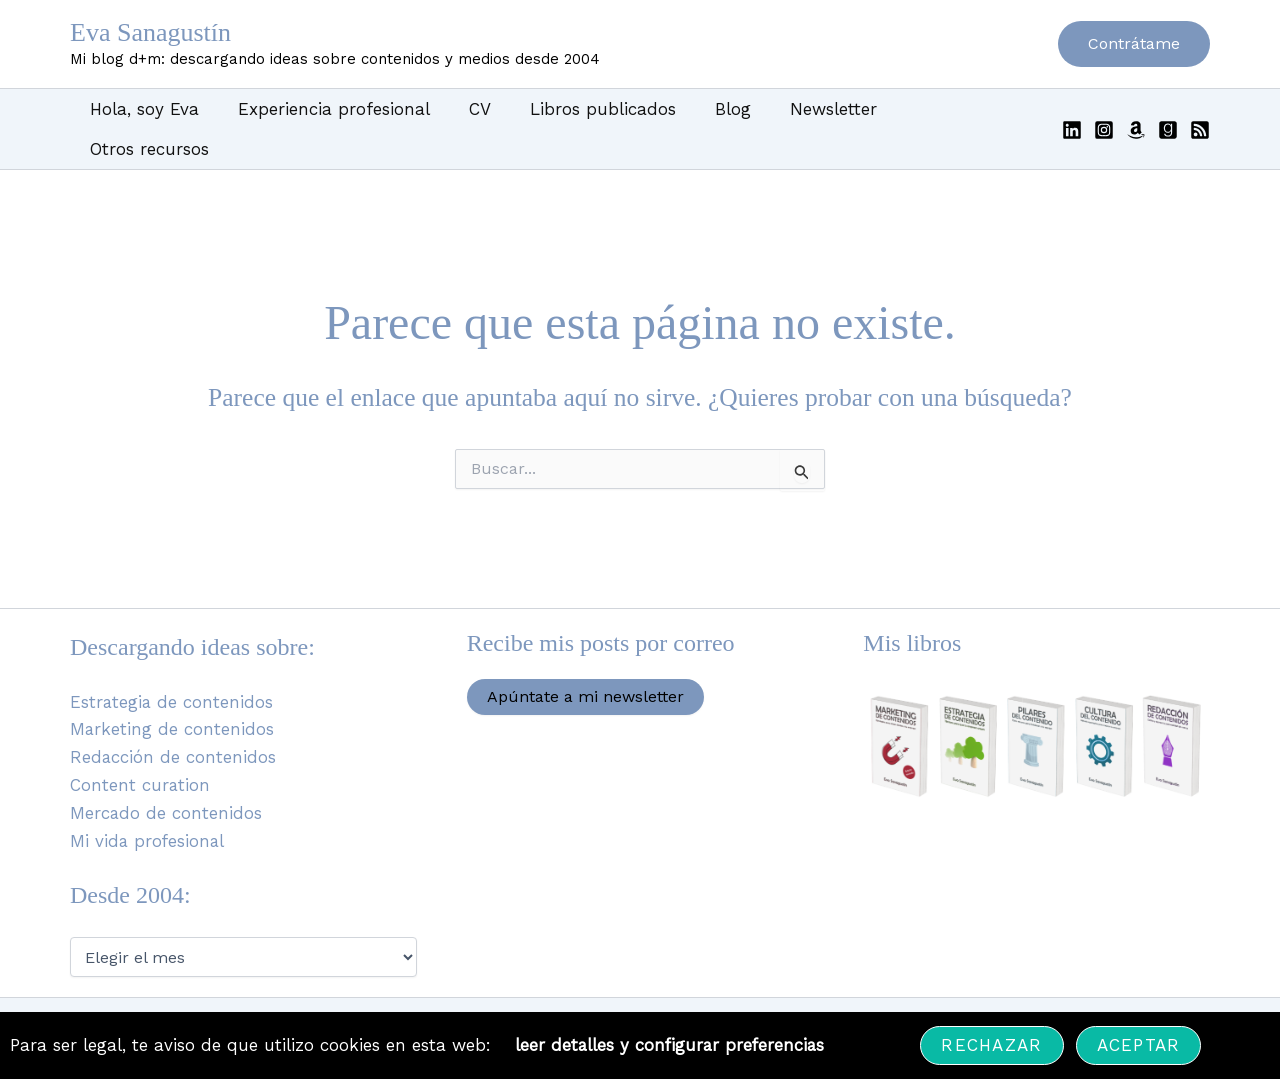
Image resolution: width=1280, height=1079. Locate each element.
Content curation (140, 747)
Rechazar (993, 1045)
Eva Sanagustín (150, 32)
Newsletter (805, 109)
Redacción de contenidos (173, 719)
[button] (1134, 44)
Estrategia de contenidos (172, 663)
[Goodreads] (1168, 110)
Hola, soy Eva (141, 109)
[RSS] (1200, 110)
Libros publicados (585, 109)
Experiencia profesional (326, 109)
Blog (710, 109)
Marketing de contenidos (172, 691)
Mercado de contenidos (166, 775)
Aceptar (1140, 1045)
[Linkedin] (1072, 110)
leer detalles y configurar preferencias (671, 1045)
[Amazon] (1136, 110)
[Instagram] (1104, 110)
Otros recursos (942, 109)
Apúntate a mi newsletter (585, 656)
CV (467, 109)
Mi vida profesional (148, 803)
